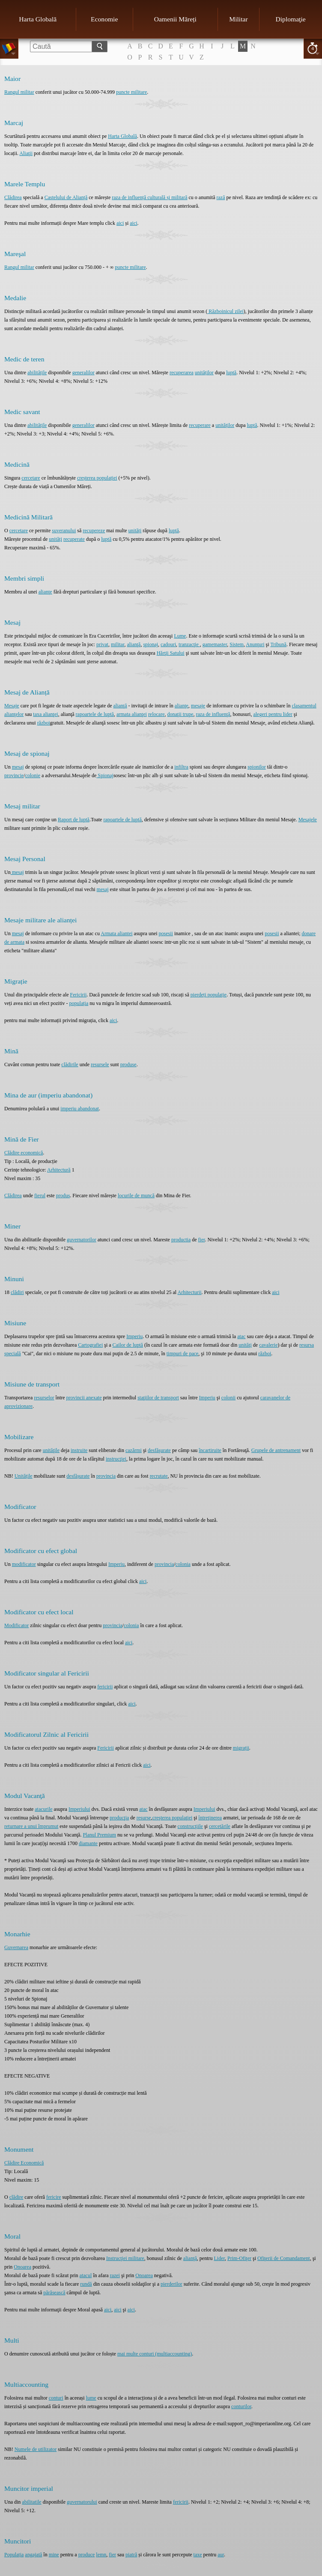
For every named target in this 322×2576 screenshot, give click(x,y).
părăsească (54, 2293)
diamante (88, 1843)
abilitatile (31, 2502)
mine (54, 2555)
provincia (106, 1476)
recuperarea (182, 373)
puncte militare (131, 92)
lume (91, 2398)
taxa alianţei (45, 714)
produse (128, 1064)
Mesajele (307, 820)
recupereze (94, 531)
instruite (79, 1450)
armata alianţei (131, 714)
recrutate (159, 1476)
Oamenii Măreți (175, 19)
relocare (156, 714)
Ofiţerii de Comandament (283, 2258)
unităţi (245, 1345)
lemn (101, 2555)
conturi (56, 2398)
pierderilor (171, 2284)
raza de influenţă (213, 714)
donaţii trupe (180, 714)
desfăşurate (159, 1450)
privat (102, 644)
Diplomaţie (291, 19)
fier (201, 1240)
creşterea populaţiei (172, 1818)
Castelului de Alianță (66, 197)
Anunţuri (255, 644)
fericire (53, 2197)
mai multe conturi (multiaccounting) (154, 2354)
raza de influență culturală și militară (149, 197)
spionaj (150, 644)
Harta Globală (38, 19)
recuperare (200, 425)
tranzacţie (189, 644)
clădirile (69, 1064)
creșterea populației (97, 478)
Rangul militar (19, 92)
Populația (14, 2555)
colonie (32, 775)
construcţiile (190, 1826)
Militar (238, 19)
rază (220, 197)
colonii (228, 1398)
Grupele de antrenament (276, 1450)
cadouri (168, 644)
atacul (86, 2275)
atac (241, 1336)
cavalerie (268, 1345)
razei (115, 2275)
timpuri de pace (183, 1354)
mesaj (18, 767)
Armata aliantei (116, 933)
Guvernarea (16, 1947)
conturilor (241, 2406)
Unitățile (24, 1476)
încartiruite (210, 1450)
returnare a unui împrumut (31, 1826)
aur (221, 2555)
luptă (231, 373)
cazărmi (133, 1450)
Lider (219, 2258)
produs (63, 1196)
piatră (131, 2555)
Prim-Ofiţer (239, 2258)
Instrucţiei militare (125, 2258)
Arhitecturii (190, 1292)
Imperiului (79, 1809)
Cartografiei (90, 1345)
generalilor (83, 373)
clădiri (17, 1292)
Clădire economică (23, 1153)
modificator (24, 1564)
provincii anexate (84, 1398)
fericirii (105, 1687)
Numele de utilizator (36, 2449)
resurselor (44, 1398)
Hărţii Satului (171, 653)
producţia (119, 1818)
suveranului (64, 531)
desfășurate (77, 1476)
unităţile (51, 1450)
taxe (198, 2555)
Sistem (237, 644)
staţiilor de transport (158, 1398)
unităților (204, 373)
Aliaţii (26, 153)
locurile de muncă (136, 1196)
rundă (86, 2284)
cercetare (30, 478)
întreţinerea (210, 1818)
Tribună (278, 644)
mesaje (198, 706)
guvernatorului (82, 2502)
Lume (180, 636)
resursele (100, 1064)
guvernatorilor (81, 1240)
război (43, 723)
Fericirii (78, 995)
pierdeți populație (209, 995)
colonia (183, 1564)
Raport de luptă (73, 820)
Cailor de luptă (128, 1345)
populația (79, 1003)
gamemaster (215, 644)
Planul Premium (99, 1835)
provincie (14, 775)
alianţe (45, 592)
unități (135, 531)
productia (181, 1240)
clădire (16, 2197)
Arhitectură (59, 1170)
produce (86, 2555)
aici (120, 223)
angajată (33, 2555)
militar (118, 644)
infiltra (181, 767)
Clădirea (13, 197)
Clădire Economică (24, 2163)
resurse (144, 1818)
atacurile (43, 1809)
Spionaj (104, 775)
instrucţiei (116, 1459)
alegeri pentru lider (272, 714)
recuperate (74, 539)
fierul (39, 1196)
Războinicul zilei (225, 311)
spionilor (256, 767)
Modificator (16, 1625)
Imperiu (134, 1336)
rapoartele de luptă (95, 714)
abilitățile (37, 373)
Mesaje (11, 706)
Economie (104, 19)
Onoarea (22, 2267)
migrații (241, 1748)
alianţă (133, 644)
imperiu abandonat (79, 1109)
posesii (166, 933)
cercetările (219, 1826)
